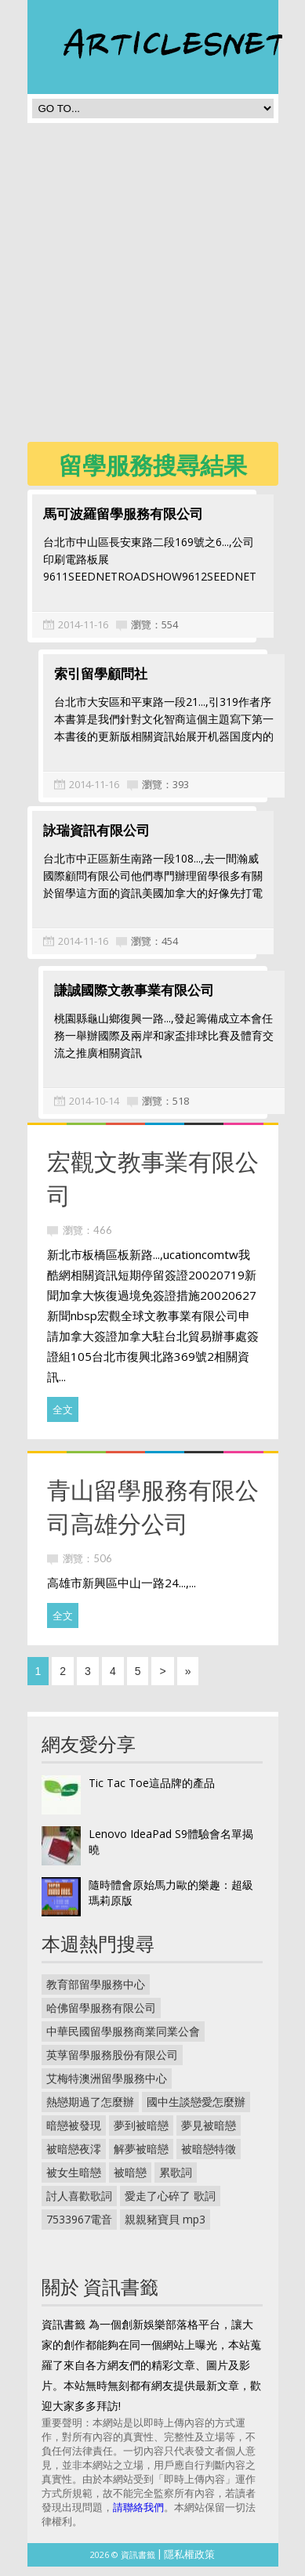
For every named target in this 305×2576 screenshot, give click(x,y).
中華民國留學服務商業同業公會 (123, 2040)
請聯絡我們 (138, 2516)
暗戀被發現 (73, 2134)
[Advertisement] (152, 287)
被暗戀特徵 (208, 2158)
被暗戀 (130, 2181)
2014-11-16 (83, 624)
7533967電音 (79, 2228)
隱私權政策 (189, 2563)
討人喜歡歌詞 (79, 2205)
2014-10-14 (83, 1110)
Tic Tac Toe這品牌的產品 (152, 1792)
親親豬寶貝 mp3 (165, 2228)
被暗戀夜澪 (73, 2158)
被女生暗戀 (73, 2181)
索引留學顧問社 (89, 678)
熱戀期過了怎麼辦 (90, 2111)
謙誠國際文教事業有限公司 (123, 999)
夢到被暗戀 (141, 2134)
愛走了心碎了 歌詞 (170, 2205)
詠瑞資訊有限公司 (96, 835)
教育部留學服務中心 (95, 1993)
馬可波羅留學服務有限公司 (123, 514)
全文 (63, 1419)
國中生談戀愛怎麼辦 (196, 2111)
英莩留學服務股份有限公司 (112, 2064)
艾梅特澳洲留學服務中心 (106, 2087)
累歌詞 (175, 2181)
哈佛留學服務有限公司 (101, 2017)
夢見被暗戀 (208, 2134)
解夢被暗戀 (141, 2158)
